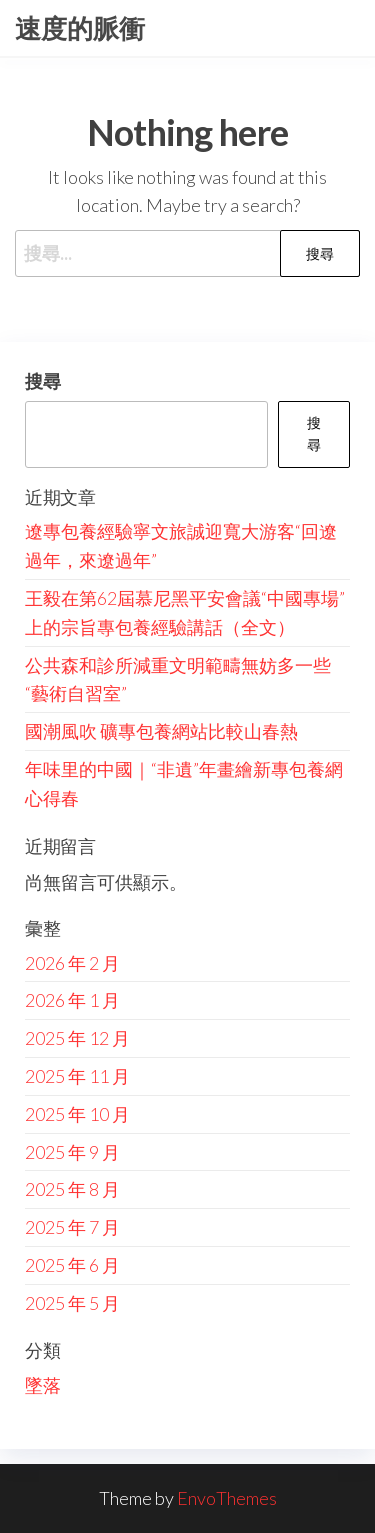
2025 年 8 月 (72, 1189)
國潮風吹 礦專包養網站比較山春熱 (161, 731)
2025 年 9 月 (72, 1152)
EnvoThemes (227, 1498)
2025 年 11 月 (77, 1076)
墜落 (43, 1385)
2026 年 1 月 (72, 1000)
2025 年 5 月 (72, 1303)
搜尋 (43, 381)
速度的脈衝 (80, 28)
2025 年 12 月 (77, 1038)
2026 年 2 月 (72, 963)
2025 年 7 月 (72, 1227)
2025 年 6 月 (72, 1265)
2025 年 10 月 (77, 1114)
